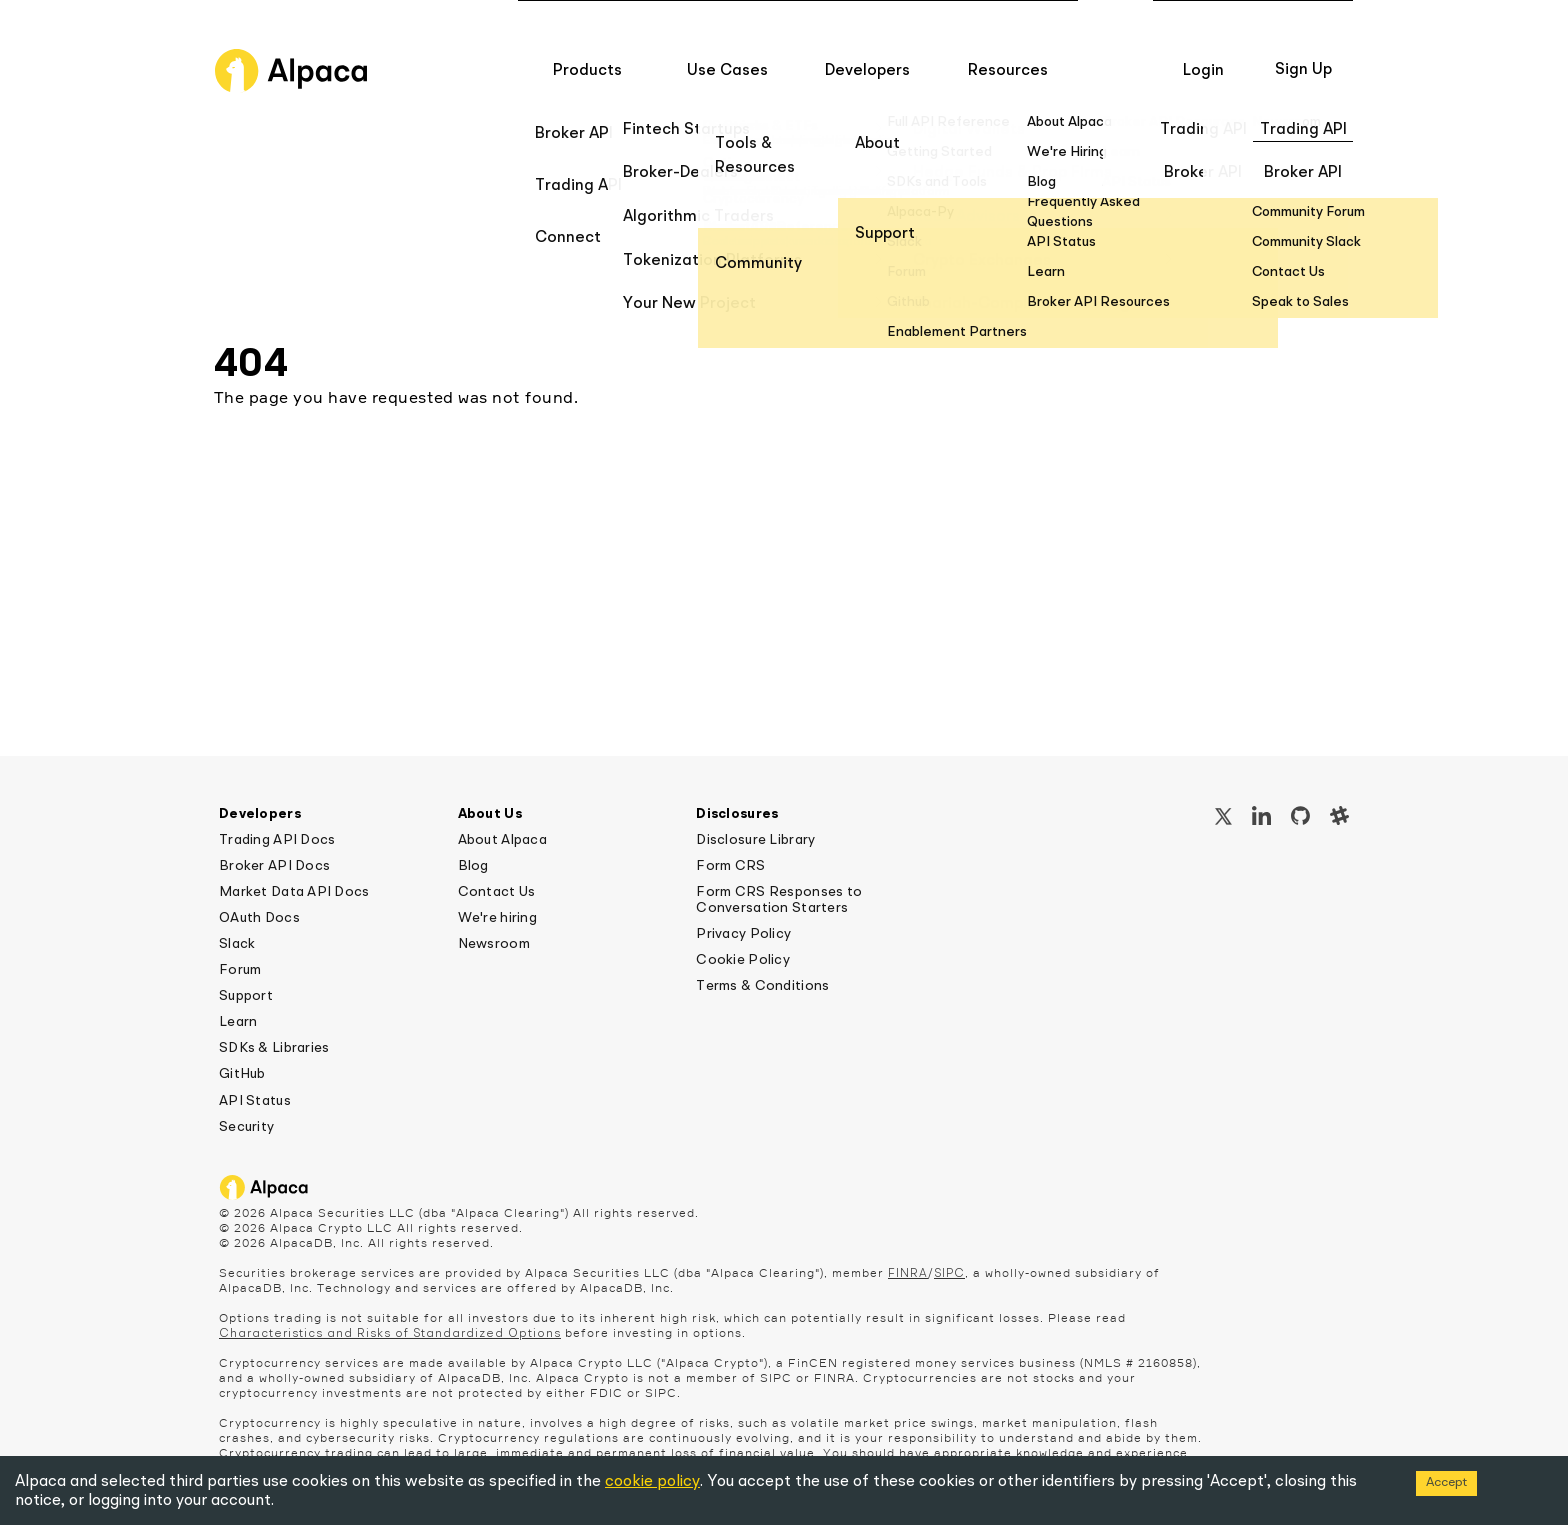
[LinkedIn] (1261, 818)
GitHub (242, 1074)
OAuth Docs (259, 918)
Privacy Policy (743, 934)
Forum (240, 970)
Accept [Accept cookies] (1446, 1482)
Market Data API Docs (294, 892)
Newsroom (494, 944)
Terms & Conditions (762, 986)
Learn (238, 1022)
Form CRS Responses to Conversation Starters (779, 900)
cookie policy (652, 1482)
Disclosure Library (755, 840)
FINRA (908, 1274)
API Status (255, 1101)
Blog (473, 866)
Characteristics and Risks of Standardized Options (390, 1334)
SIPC (949, 1274)
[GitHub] (1300, 818)
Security (246, 1127)
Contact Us (497, 892)
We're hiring (497, 918)
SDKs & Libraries (274, 1048)
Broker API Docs (274, 866)
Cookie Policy (743, 960)
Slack (237, 944)
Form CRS (730, 866)
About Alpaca (502, 840)
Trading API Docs (277, 840)
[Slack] (1339, 818)
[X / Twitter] (1223, 819)
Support (246, 996)
